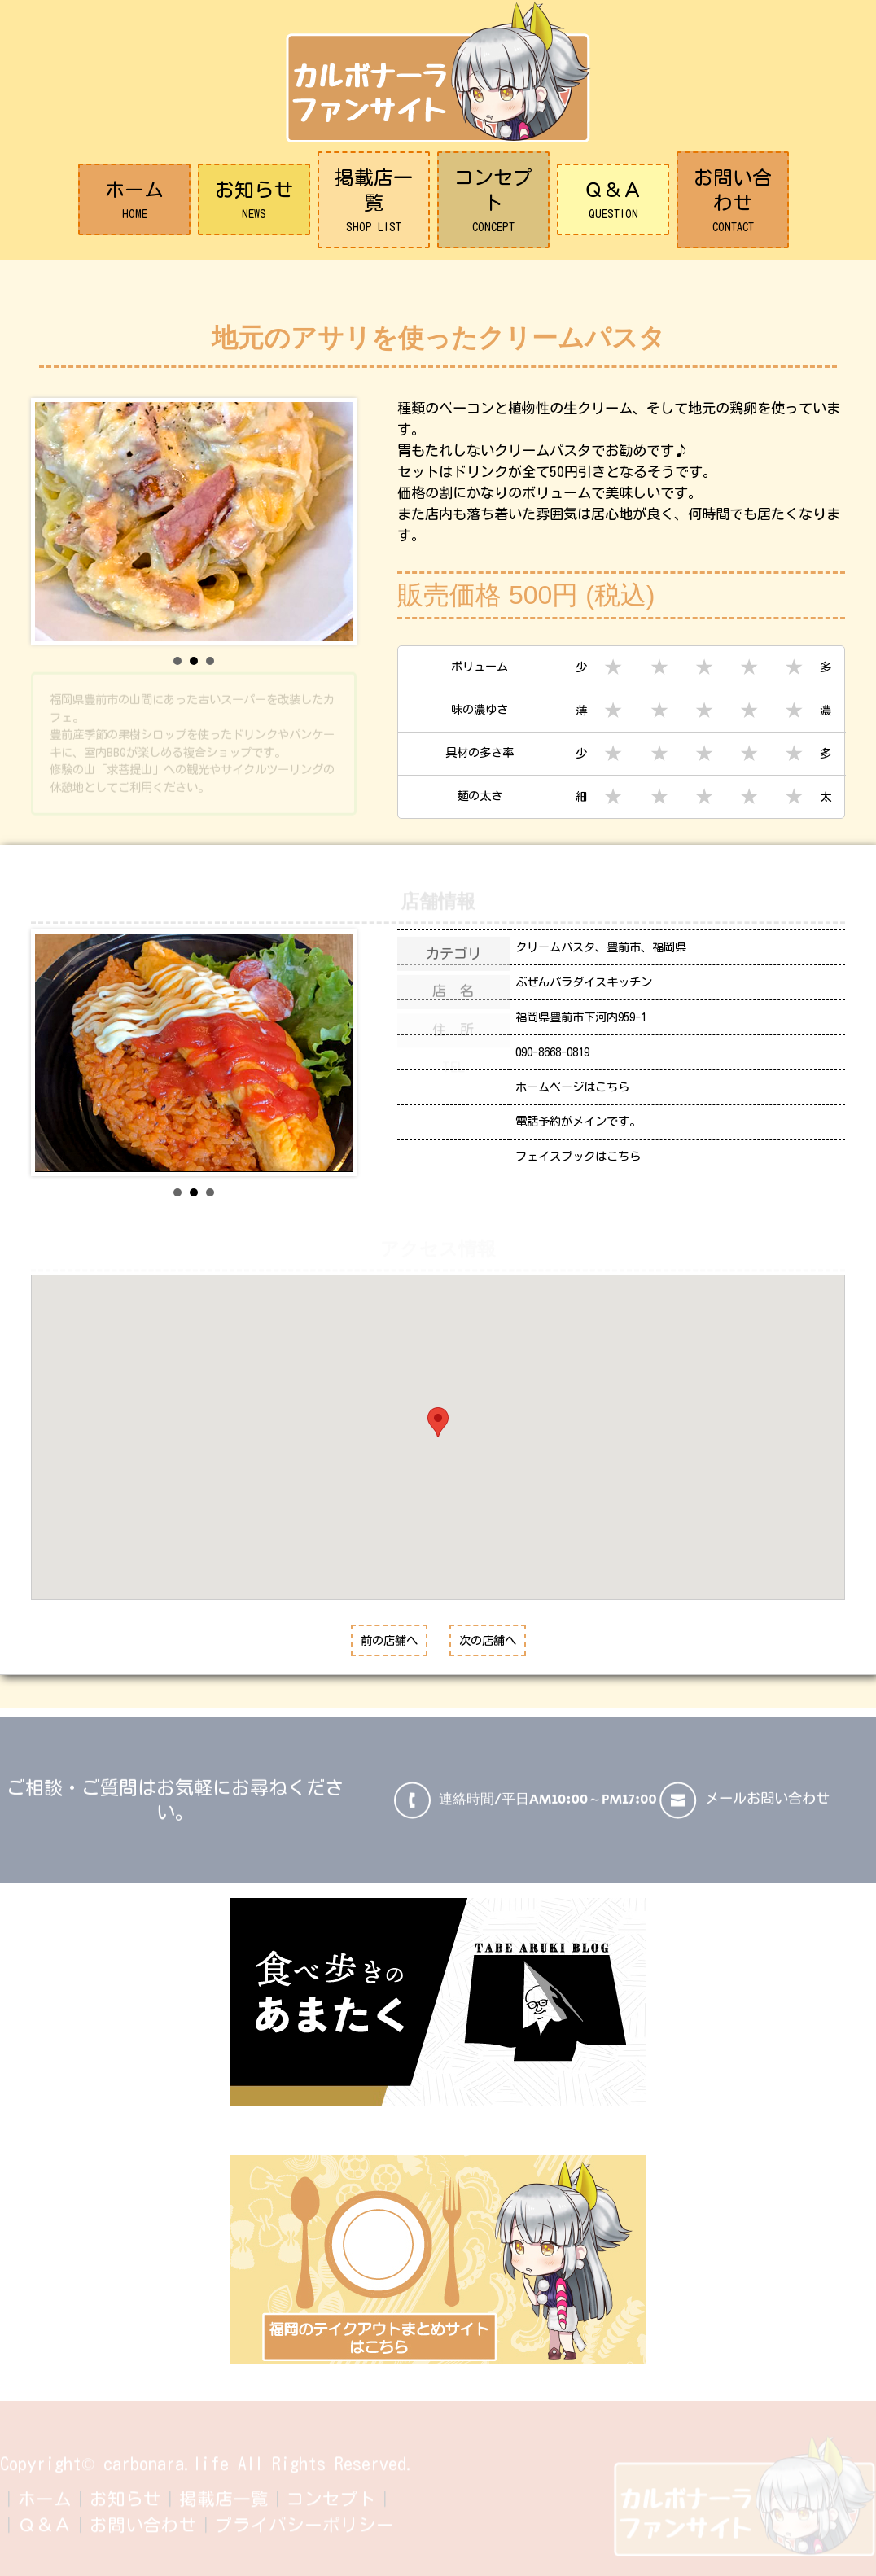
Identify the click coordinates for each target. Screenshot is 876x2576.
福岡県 (669, 947)
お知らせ (254, 200)
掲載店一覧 (373, 201)
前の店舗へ (389, 1640)
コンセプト (493, 201)
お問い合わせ (732, 201)
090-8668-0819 (552, 1052)
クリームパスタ (555, 947)
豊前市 (624, 947)
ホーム (134, 200)
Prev (56, 522)
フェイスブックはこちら (578, 1156)
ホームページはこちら (572, 1087)
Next (331, 522)
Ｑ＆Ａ (613, 200)
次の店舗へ (487, 1640)
